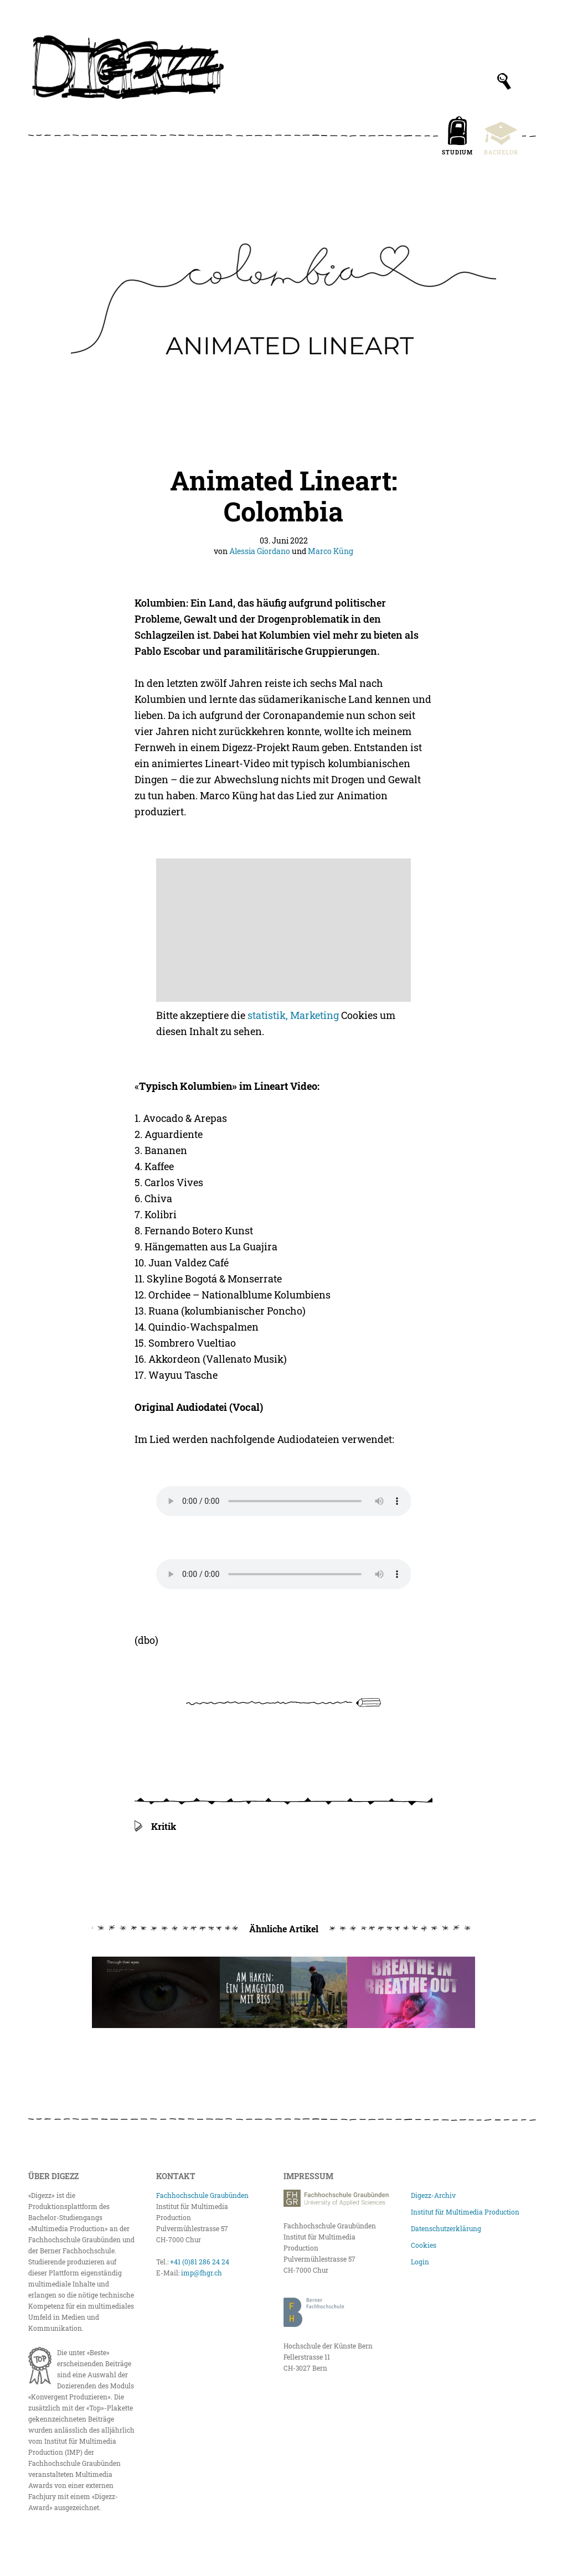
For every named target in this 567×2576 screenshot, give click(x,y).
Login (420, 2261)
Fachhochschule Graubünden (202, 2195)
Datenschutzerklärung (446, 2228)
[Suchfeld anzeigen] (504, 81)
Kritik (163, 1826)
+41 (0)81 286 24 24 (199, 2261)
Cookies (423, 2245)
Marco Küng (330, 551)
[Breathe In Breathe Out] (411, 1993)
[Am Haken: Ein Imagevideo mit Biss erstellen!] (283, 1993)
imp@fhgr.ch (201, 2272)
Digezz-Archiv (433, 2195)
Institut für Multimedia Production (465, 2211)
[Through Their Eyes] (155, 1993)
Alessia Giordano (259, 551)
